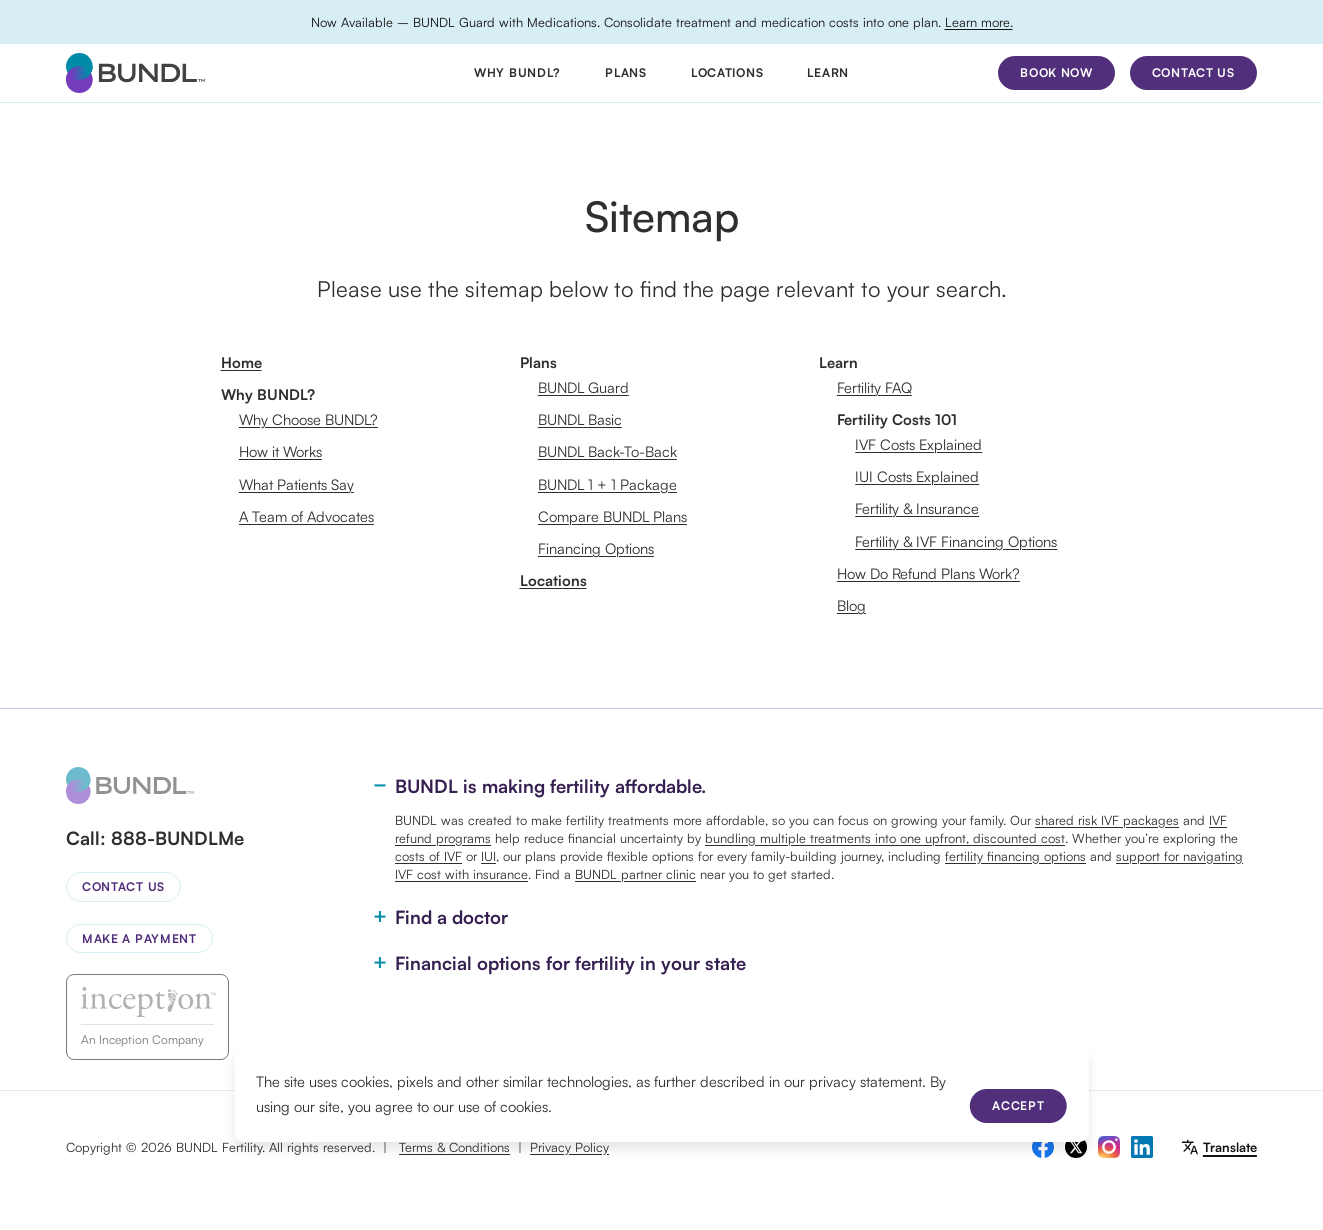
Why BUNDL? (517, 72)
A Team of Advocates (306, 516)
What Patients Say (296, 484)
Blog (851, 605)
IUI (488, 856)
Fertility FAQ (874, 387)
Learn (828, 72)
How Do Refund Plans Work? (928, 573)
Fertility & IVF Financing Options (956, 541)
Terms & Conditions (454, 1147)
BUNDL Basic (580, 419)
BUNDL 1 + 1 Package (607, 484)
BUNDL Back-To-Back (607, 451)
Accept (1018, 1105)
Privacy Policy (569, 1147)
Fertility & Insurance (917, 508)
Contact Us (123, 886)
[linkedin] (1142, 1147)
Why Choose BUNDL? (308, 419)
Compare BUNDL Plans (612, 516)
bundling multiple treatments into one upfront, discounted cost (885, 838)
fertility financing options (1015, 856)
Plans (626, 72)
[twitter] (1076, 1147)
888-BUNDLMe (177, 837)
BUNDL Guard (583, 387)
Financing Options (596, 548)
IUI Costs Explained (917, 476)
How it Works (280, 451)
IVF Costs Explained (918, 444)
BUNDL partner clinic (635, 874)
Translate (1230, 1147)
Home (241, 362)
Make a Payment (139, 938)
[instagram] (1109, 1147)
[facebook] (1043, 1147)
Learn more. (979, 22)
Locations (727, 72)
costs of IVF (428, 856)
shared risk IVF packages (1107, 820)
